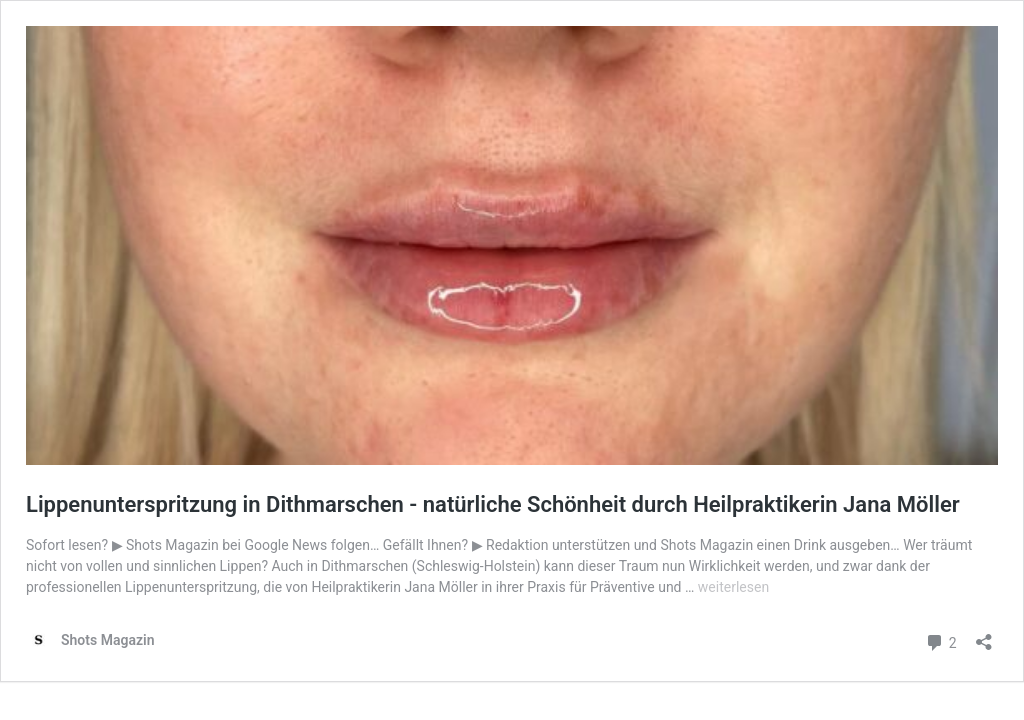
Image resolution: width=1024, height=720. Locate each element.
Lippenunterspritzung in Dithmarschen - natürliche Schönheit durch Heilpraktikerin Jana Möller (493, 504)
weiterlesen (733, 587)
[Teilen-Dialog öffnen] (984, 635)
